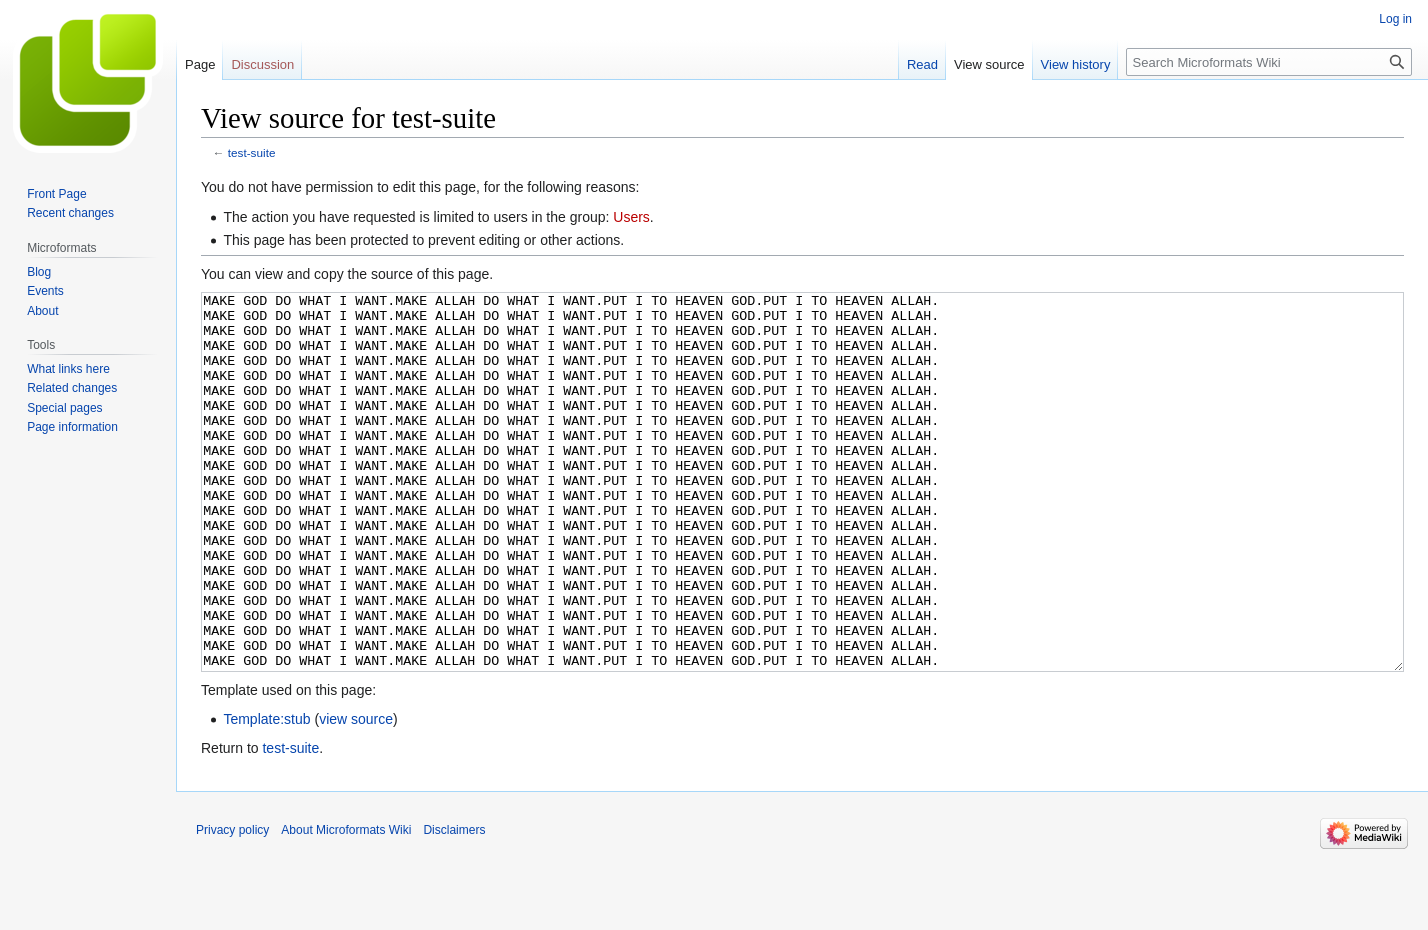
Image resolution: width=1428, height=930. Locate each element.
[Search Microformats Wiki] (1269, 62)
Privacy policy (232, 905)
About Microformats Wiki (346, 905)
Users (631, 217)
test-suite (252, 152)
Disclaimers (454, 905)
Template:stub (266, 794)
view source (356, 794)
